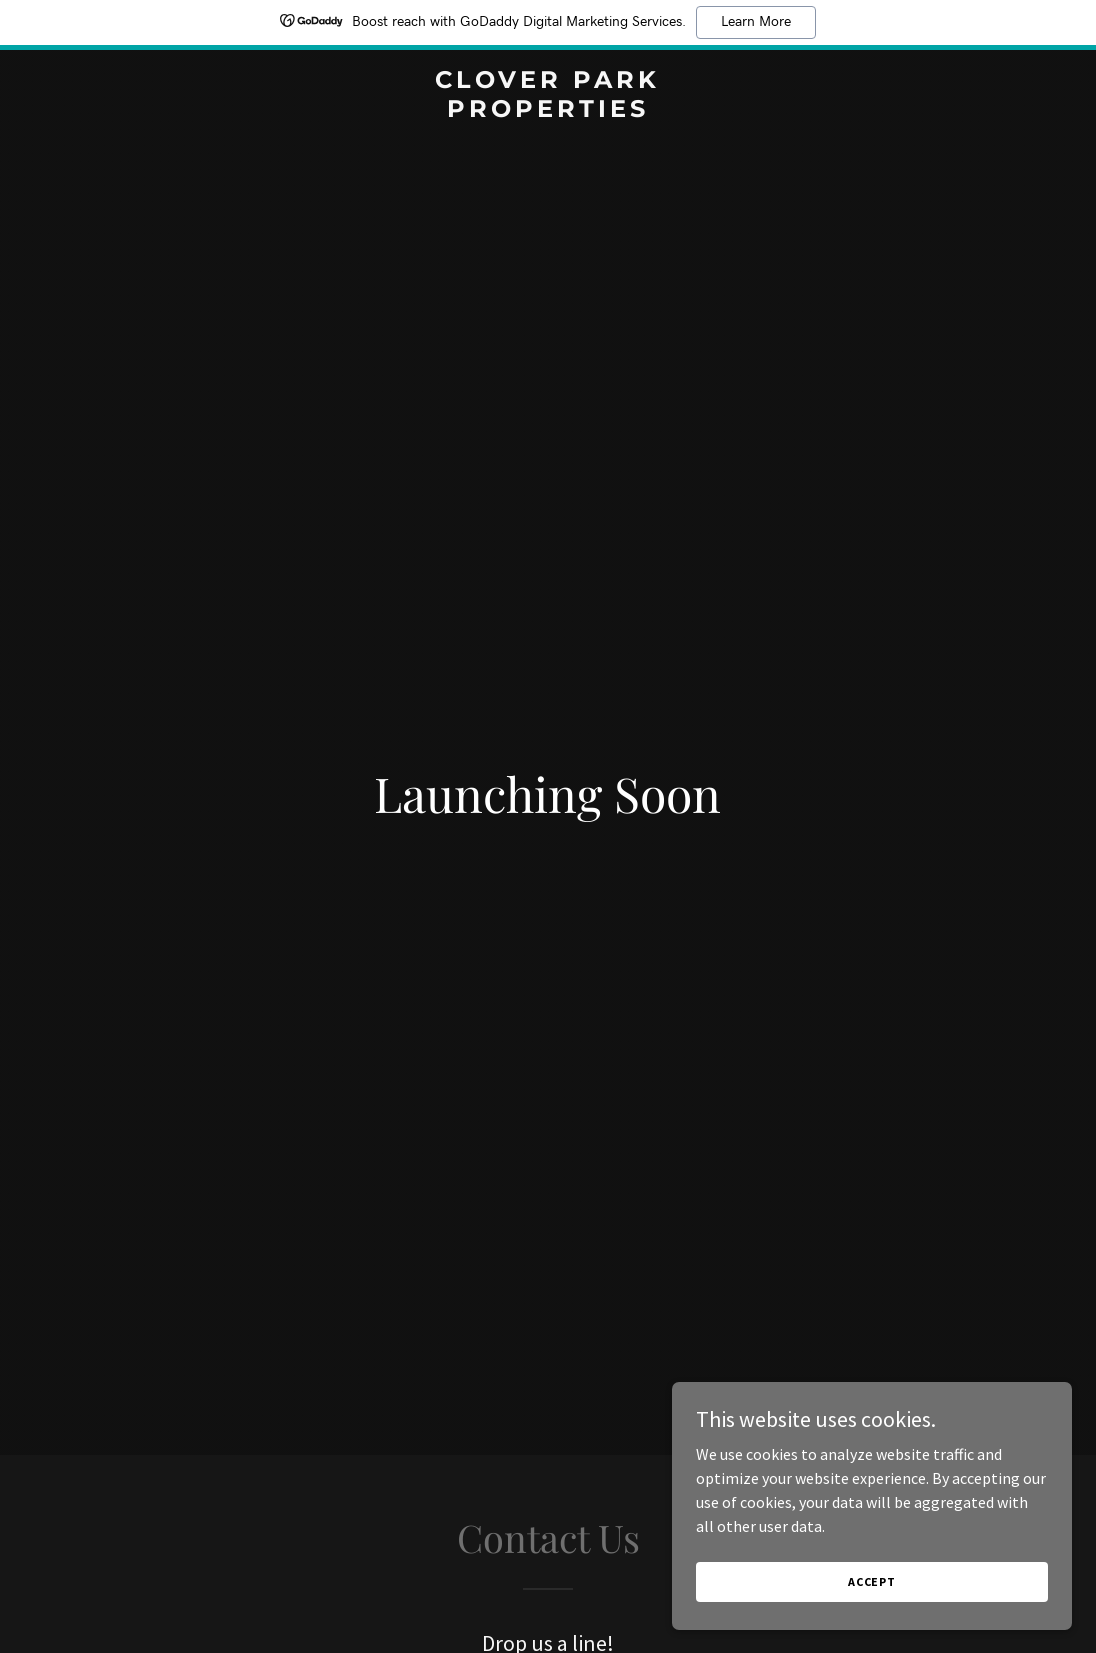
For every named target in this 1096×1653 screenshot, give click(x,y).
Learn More (756, 22)
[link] (547, 111)
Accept (872, 1581)
